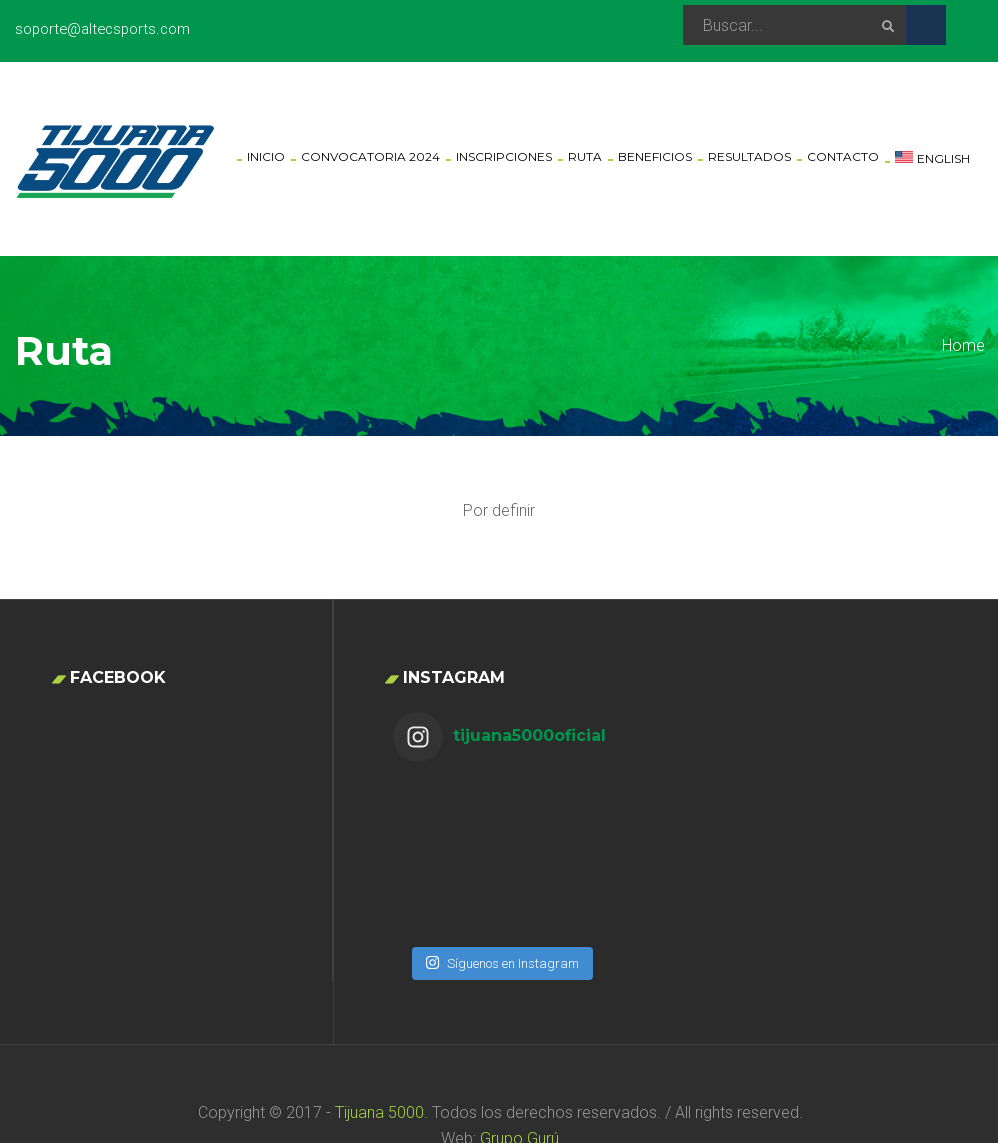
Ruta (585, 157)
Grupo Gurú (519, 1074)
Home (963, 345)
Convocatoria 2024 (370, 157)
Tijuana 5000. (379, 1048)
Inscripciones (504, 157)
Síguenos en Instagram (502, 856)
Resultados (749, 157)
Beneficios (655, 157)
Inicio (266, 157)
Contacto (843, 157)
